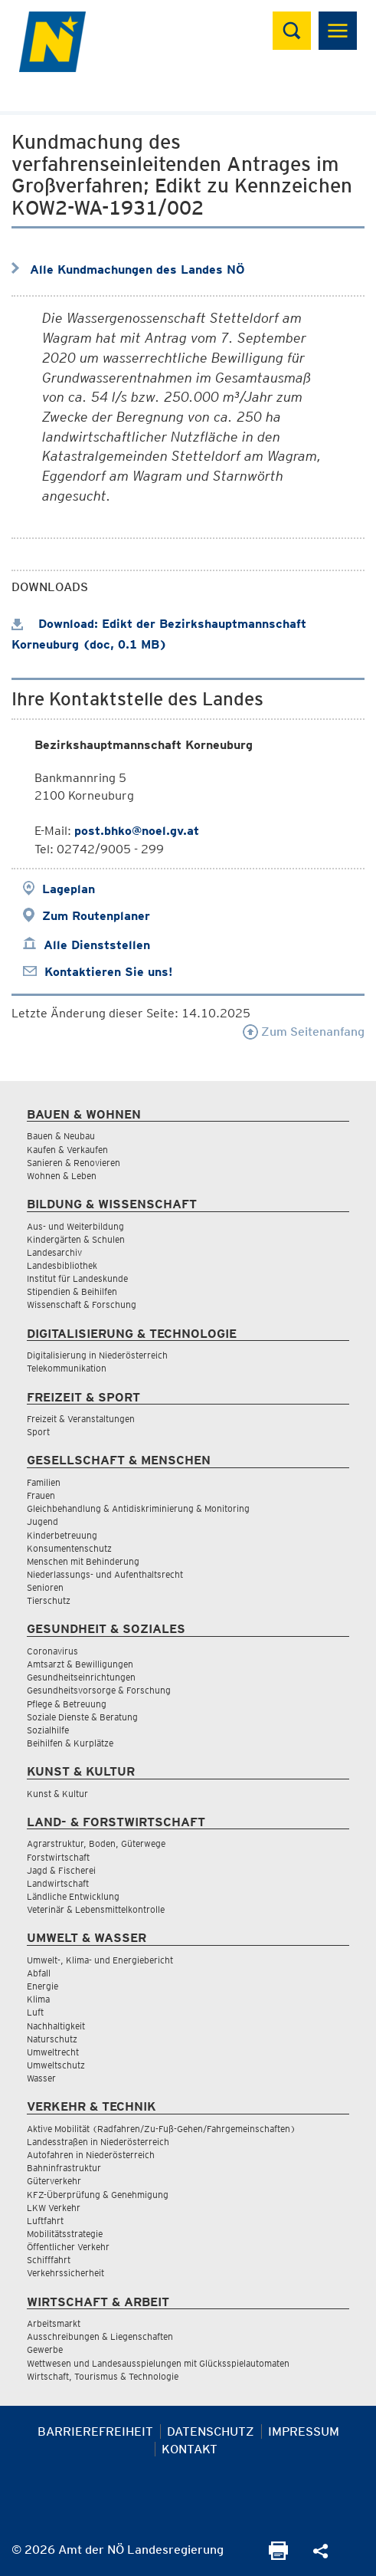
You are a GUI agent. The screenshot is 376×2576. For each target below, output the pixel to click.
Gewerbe (45, 2349)
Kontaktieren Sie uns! (108, 971)
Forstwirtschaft (58, 1857)
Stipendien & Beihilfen (72, 1291)
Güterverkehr (54, 2181)
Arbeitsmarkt (53, 2323)
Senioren (45, 1587)
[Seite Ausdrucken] (278, 2555)
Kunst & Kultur (57, 1793)
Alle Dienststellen (97, 945)
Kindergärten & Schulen (76, 1239)
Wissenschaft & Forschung (81, 1304)
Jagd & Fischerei (61, 1870)
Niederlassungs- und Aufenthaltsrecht (105, 1574)
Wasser (41, 2078)
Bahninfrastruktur (64, 2168)
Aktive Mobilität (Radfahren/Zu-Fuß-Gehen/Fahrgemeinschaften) (161, 2128)
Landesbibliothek (62, 1265)
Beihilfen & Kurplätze (70, 1743)
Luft (35, 2012)
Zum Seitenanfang (304, 1031)
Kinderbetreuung (62, 1535)
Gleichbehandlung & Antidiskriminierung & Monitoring (138, 1508)
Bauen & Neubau (61, 1136)
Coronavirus (52, 1651)
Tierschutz (48, 1600)
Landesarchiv (54, 1252)
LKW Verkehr (53, 2207)
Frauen (41, 1495)
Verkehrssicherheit (65, 2273)
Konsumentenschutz (69, 1548)
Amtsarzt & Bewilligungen (80, 1664)
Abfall (39, 1973)
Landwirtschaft (58, 1883)
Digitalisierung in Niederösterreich (97, 1355)
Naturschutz (52, 2039)
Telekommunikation (66, 1368)
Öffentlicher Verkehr (68, 2246)
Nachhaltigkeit (56, 2026)
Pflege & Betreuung (66, 1704)
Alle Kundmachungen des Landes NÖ (137, 269)
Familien (43, 1482)
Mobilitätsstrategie (65, 2233)
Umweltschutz (56, 2065)
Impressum (303, 2431)
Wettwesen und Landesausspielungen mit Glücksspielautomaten (158, 2363)
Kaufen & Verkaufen (67, 1149)
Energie (42, 1986)
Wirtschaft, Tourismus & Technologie (102, 2376)
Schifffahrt (48, 2260)
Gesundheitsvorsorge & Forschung (99, 1690)
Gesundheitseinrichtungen (81, 1677)
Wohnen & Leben (61, 1175)
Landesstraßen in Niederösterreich (98, 2141)
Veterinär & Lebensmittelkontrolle (96, 1909)
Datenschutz (210, 2431)
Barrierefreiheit (95, 2431)
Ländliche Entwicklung (73, 1896)
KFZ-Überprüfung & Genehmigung (97, 2194)
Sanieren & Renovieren (73, 1162)
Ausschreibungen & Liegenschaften (100, 2336)
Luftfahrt (45, 2220)
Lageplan (68, 889)
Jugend (42, 1521)
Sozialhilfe (48, 1730)
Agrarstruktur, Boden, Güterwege (96, 1843)
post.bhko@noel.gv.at (136, 830)
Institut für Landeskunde (77, 1278)
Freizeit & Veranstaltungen (81, 1418)
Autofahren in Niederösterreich (91, 2154)
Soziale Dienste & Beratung (82, 1717)
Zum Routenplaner (96, 916)
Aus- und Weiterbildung (75, 1226)
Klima (38, 1999)
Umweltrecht (53, 2052)
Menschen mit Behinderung (83, 1561)
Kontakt (189, 2449)
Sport (38, 1432)
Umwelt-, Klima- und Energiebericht (100, 1960)
